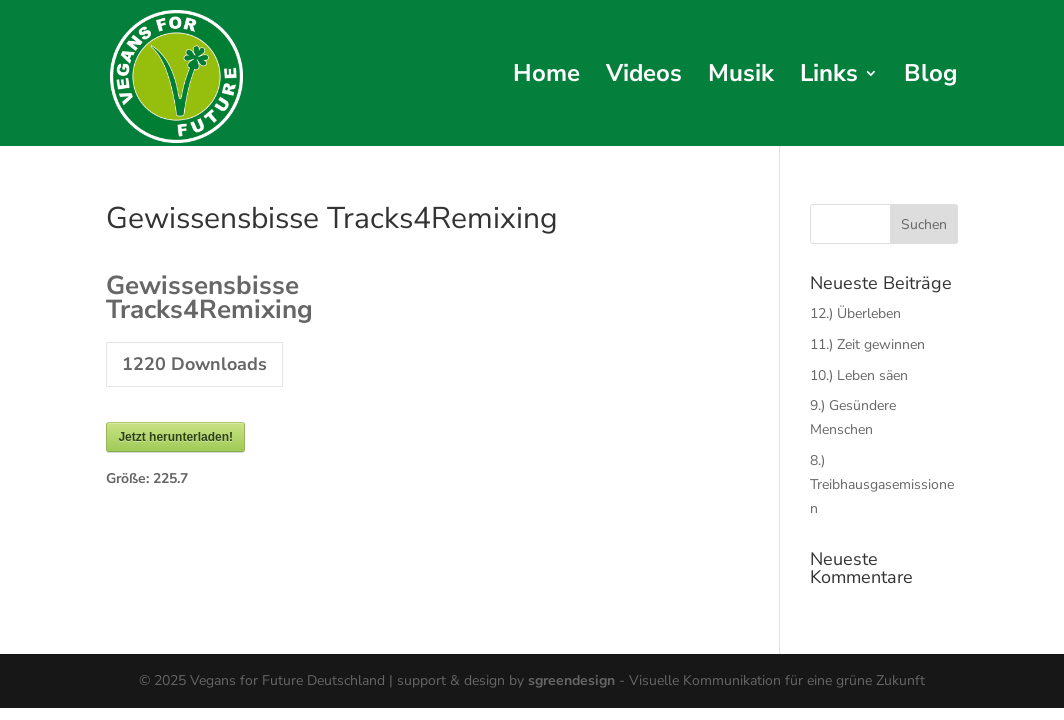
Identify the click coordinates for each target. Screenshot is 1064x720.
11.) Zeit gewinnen (867, 344)
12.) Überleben (855, 313)
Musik (741, 77)
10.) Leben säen (859, 375)
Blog (931, 77)
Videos (644, 77)
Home (546, 77)
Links (829, 77)
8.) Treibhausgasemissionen (882, 484)
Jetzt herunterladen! (175, 437)
